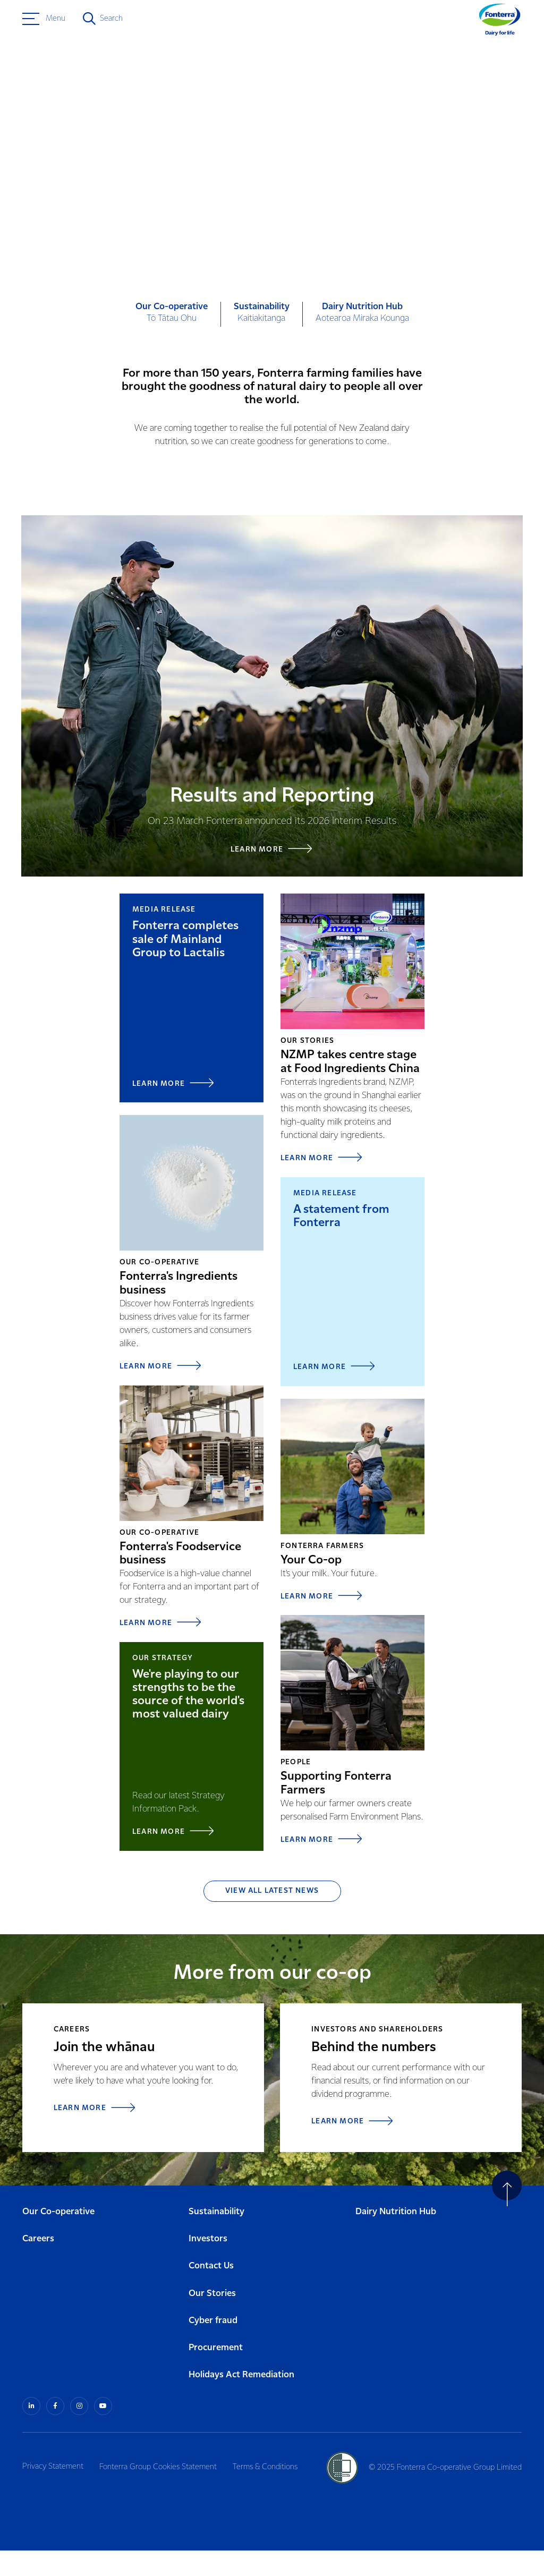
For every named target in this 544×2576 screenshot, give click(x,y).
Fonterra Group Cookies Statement (161, 2492)
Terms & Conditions (271, 2492)
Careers (38, 2264)
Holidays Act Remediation (241, 2400)
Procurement (216, 2373)
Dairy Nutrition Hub (395, 2237)
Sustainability (216, 2237)
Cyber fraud (213, 2346)
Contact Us (211, 2292)
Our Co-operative (58, 2237)
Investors (208, 2264)
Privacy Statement (52, 2492)
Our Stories (212, 2319)
